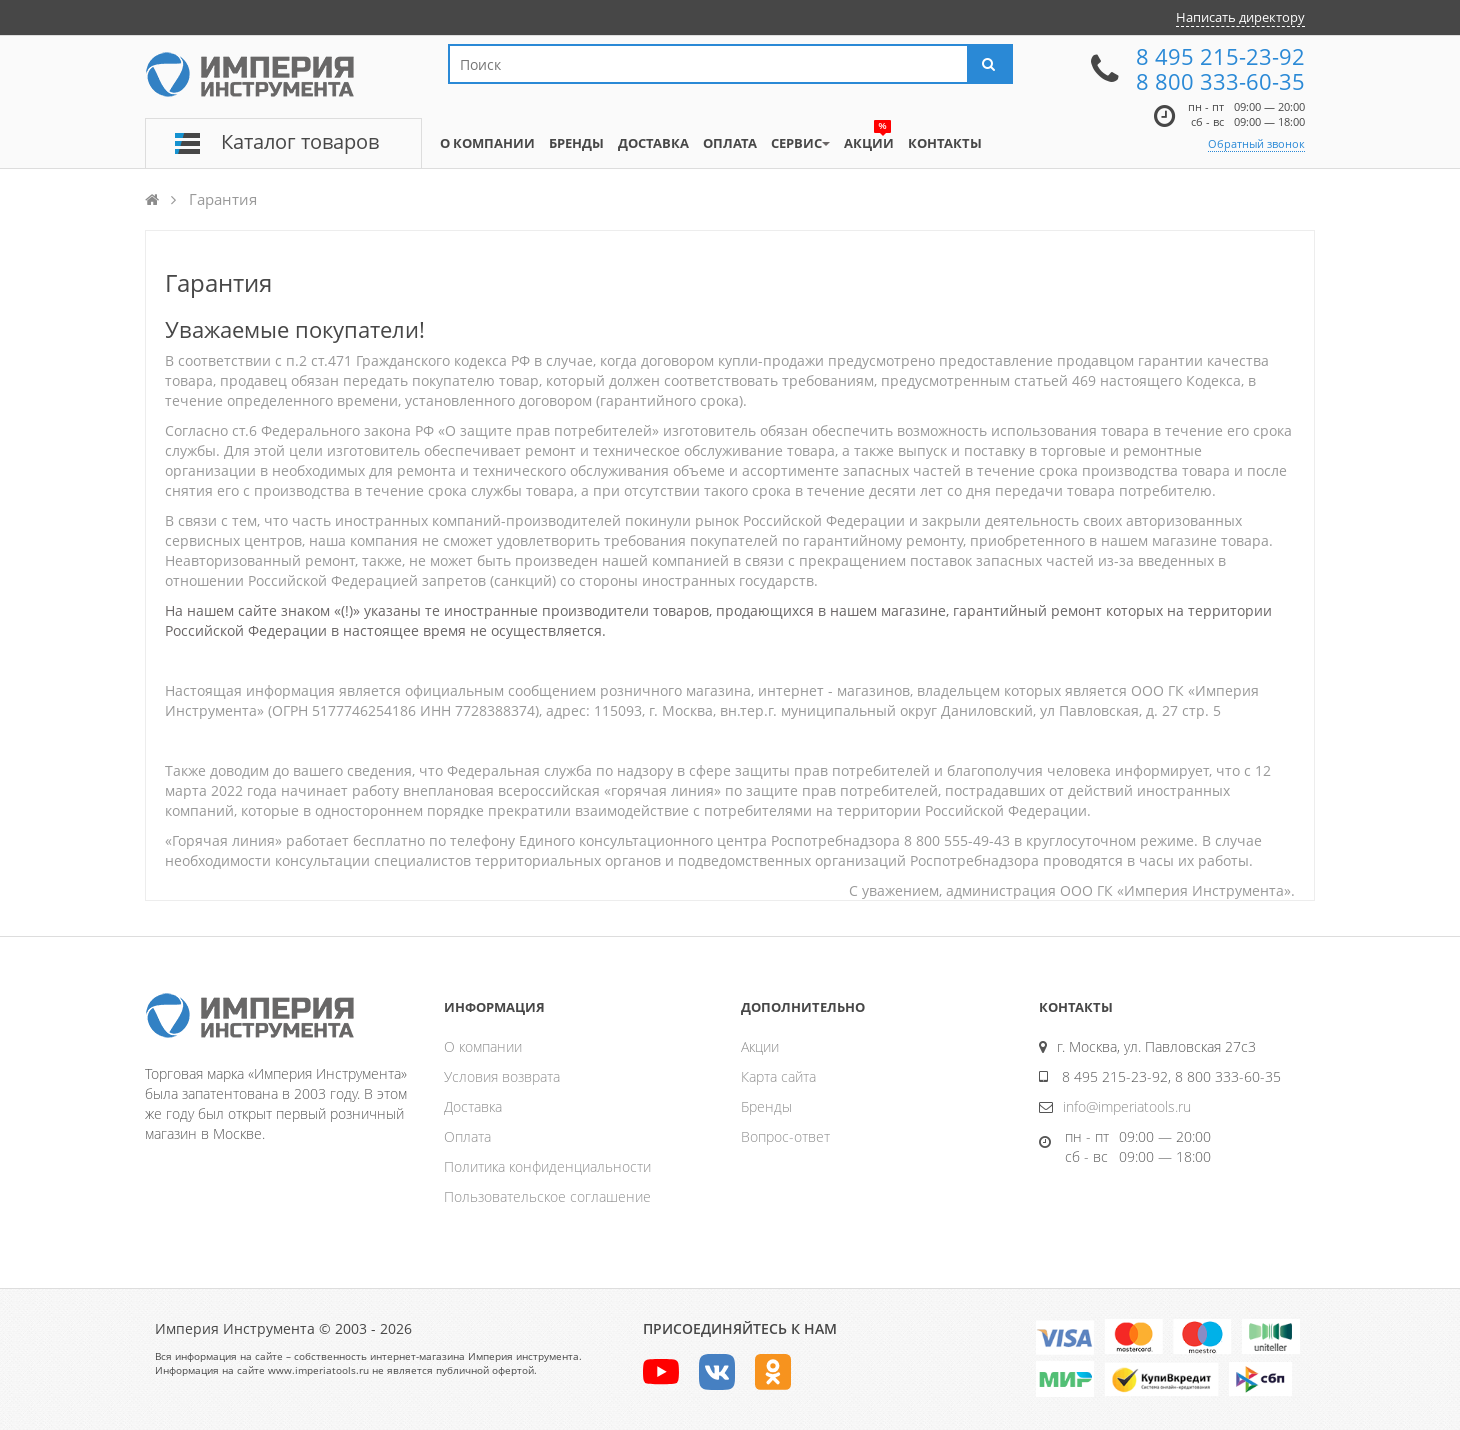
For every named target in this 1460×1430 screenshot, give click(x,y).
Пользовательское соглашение (547, 1196)
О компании (483, 1046)
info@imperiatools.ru (1127, 1106)
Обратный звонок (1256, 143)
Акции (760, 1046)
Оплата (467, 1136)
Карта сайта (778, 1076)
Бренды (766, 1106)
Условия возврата (502, 1076)
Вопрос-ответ (785, 1136)
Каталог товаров (300, 141)
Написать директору (1240, 17)
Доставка (473, 1106)
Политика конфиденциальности (547, 1166)
